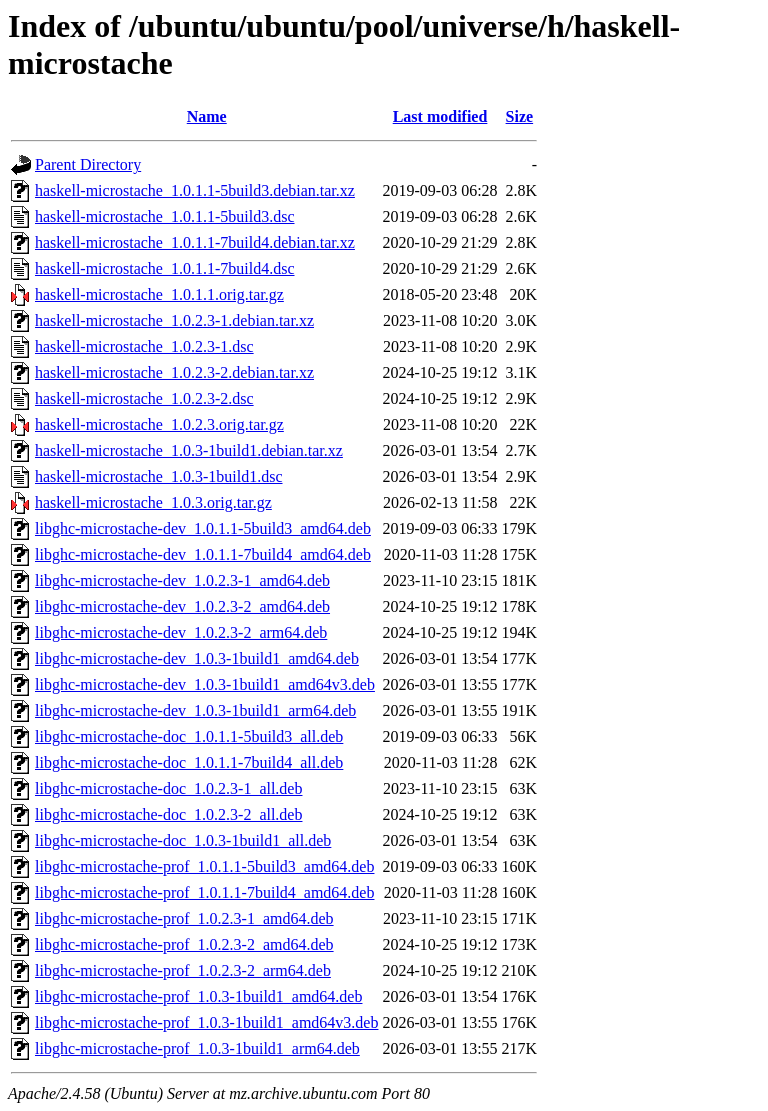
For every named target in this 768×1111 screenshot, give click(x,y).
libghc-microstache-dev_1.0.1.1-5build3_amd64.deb (203, 528)
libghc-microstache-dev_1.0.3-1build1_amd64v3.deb (205, 684)
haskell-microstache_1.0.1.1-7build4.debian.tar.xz (195, 242)
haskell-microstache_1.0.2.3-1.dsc (144, 346)
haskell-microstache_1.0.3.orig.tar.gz (153, 502)
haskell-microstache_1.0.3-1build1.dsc (159, 476)
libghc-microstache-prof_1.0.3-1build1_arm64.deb (197, 1048)
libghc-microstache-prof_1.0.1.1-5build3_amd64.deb (204, 866)
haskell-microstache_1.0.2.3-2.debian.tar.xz (174, 372)
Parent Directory (88, 164)
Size (520, 116)
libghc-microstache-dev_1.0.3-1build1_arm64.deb (195, 710)
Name (207, 116)
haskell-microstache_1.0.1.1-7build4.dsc (165, 268)
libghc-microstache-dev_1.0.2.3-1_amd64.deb (182, 580)
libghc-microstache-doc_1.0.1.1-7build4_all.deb (189, 762)
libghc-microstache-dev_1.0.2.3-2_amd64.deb (182, 606)
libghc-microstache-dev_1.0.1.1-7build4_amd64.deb (203, 554)
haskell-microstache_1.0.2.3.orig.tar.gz (159, 424)
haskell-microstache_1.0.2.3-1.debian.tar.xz (174, 320)
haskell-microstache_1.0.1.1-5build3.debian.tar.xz (195, 190)
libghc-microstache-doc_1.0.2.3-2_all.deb (168, 814)
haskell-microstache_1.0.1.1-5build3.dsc (165, 216)
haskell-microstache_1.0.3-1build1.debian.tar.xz (189, 450)
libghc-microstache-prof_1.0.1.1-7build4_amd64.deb (204, 892)
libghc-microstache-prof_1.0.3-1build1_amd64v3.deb (206, 1022)
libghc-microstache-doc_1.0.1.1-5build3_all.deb (189, 736)
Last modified (440, 116)
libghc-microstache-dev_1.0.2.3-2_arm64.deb (181, 632)
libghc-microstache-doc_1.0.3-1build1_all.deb (183, 840)
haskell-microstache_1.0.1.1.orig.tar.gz (159, 294)
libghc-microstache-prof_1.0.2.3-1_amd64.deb (184, 918)
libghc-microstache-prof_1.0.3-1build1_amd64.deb (198, 996)
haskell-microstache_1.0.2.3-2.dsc (144, 398)
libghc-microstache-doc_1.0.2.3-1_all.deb (168, 788)
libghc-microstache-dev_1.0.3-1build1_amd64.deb (197, 658)
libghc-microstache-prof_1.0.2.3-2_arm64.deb (183, 970)
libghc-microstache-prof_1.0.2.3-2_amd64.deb (184, 944)
